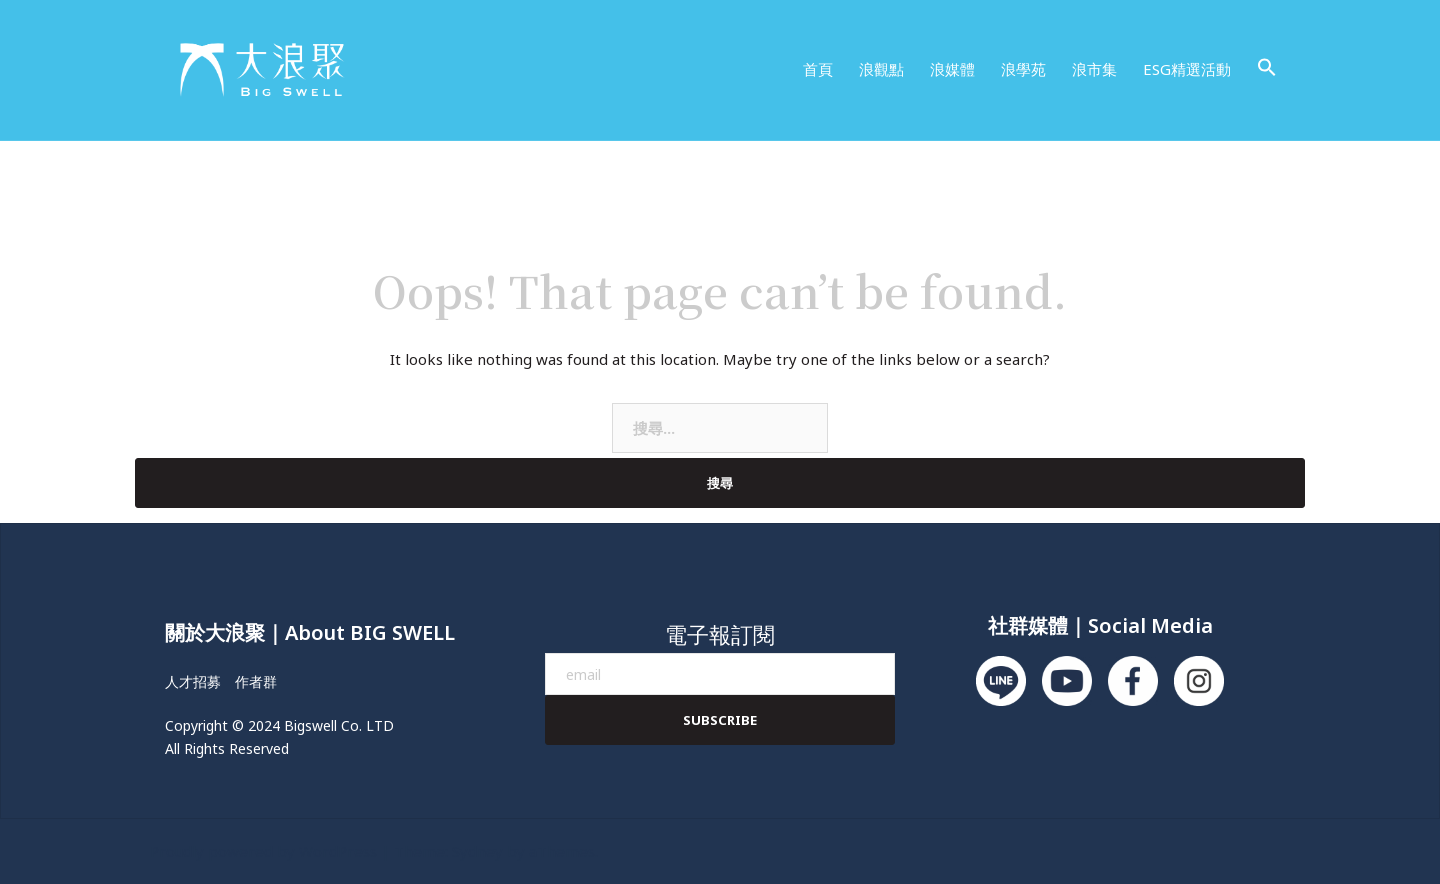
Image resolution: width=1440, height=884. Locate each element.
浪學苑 (1023, 69)
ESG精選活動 (1187, 69)
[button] (1267, 68)
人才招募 (193, 681)
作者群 (256, 681)
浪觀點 (881, 69)
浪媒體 (952, 69)
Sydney (477, 851)
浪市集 (1094, 69)
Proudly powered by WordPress (263, 851)
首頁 (818, 69)
